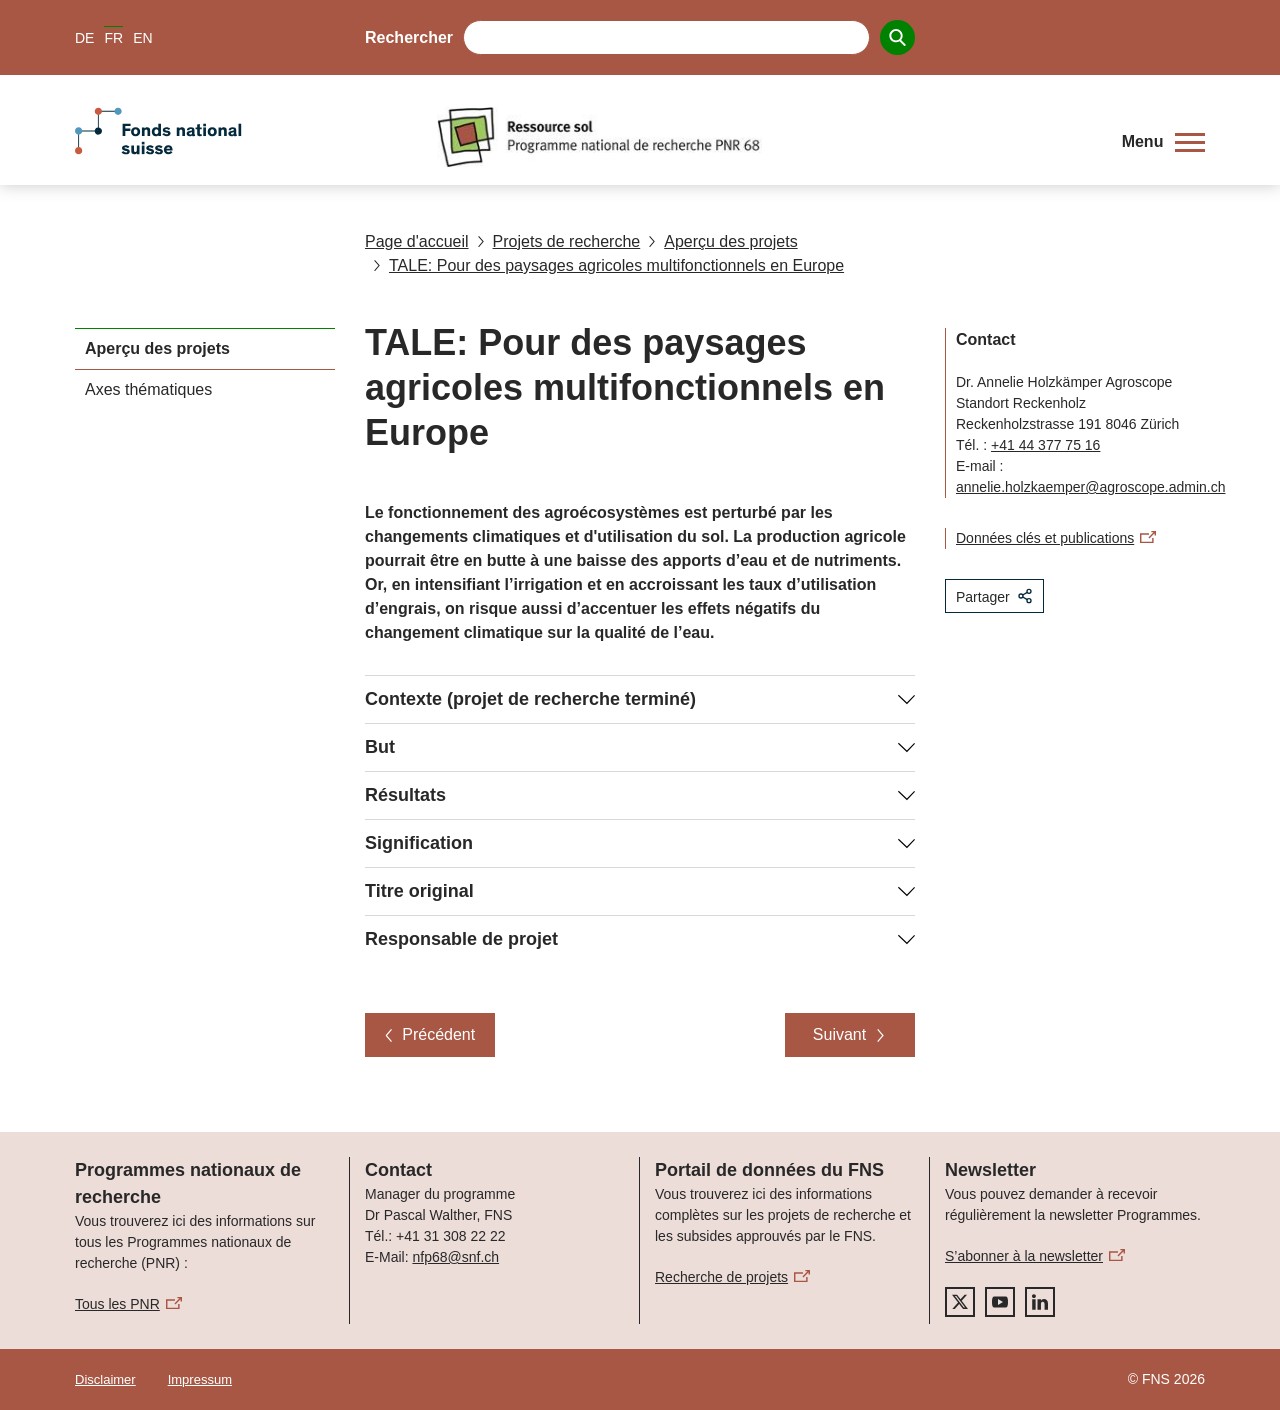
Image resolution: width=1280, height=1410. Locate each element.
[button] (1163, 142)
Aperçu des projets (722, 241)
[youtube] (1000, 1302)
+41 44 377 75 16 (1045, 445)
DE (84, 38)
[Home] (764, 137)
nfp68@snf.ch (455, 1257)
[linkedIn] (1040, 1302)
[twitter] (960, 1302)
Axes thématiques (148, 389)
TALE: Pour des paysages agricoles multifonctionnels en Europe (608, 265)
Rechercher (409, 37)
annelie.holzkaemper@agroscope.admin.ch (1090, 487)
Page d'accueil (417, 241)
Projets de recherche (559, 241)
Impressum (200, 1379)
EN (142, 38)
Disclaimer (105, 1379)
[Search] (897, 37)
